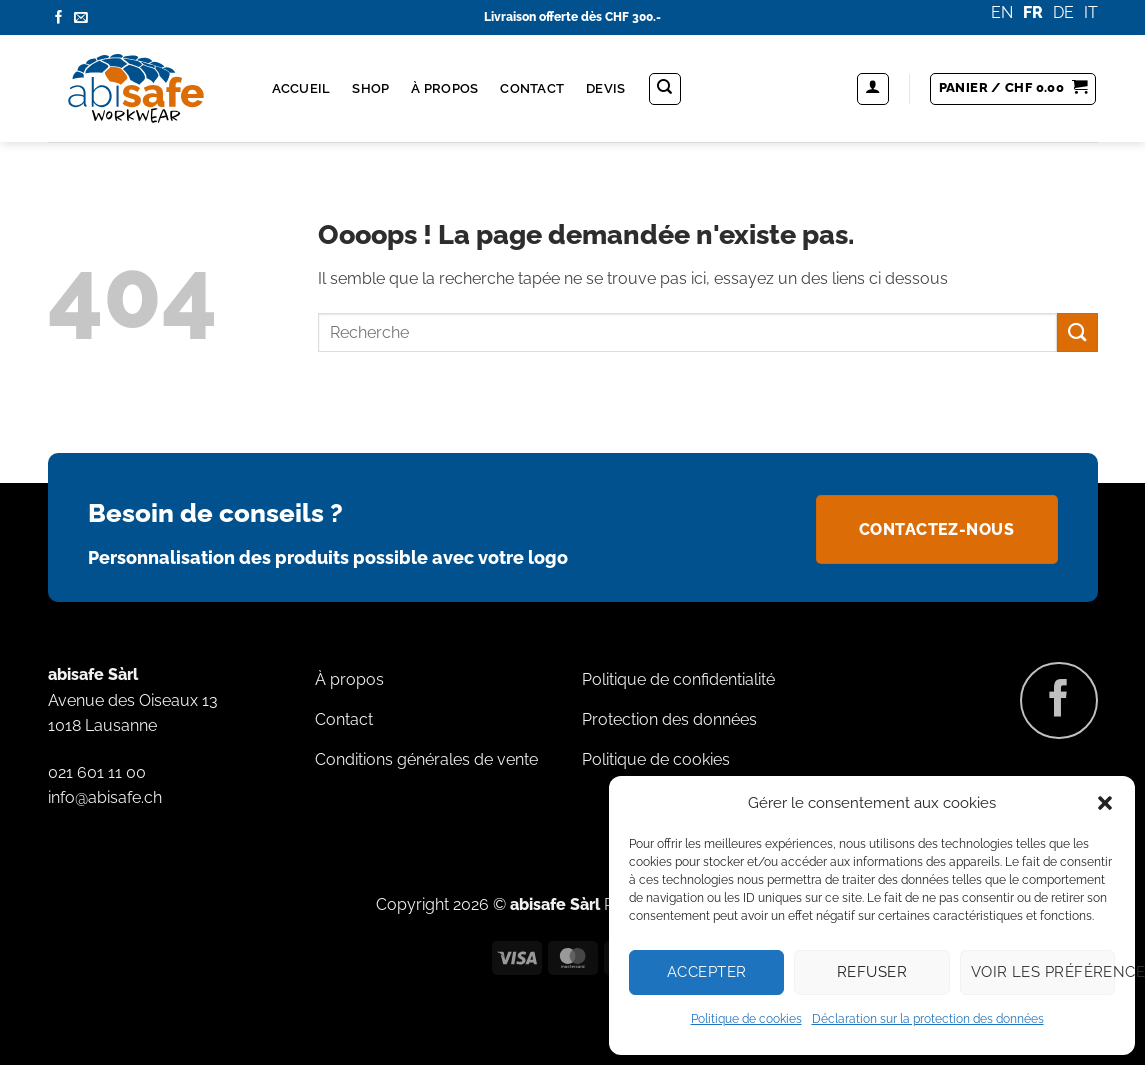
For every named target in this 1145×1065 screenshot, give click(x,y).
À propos (444, 88)
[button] (1105, 803)
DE (1063, 12)
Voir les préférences (1043, 972)
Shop (370, 88)
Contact (532, 88)
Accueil (301, 88)
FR (1033, 12)
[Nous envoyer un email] (81, 18)
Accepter (707, 972)
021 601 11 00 (97, 772)
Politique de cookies (746, 1019)
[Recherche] (665, 89)
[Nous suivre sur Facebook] (59, 18)
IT (1091, 12)
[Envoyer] (1077, 332)
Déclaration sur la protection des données (928, 1019)
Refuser (872, 972)
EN (1002, 12)
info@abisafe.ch (105, 797)
